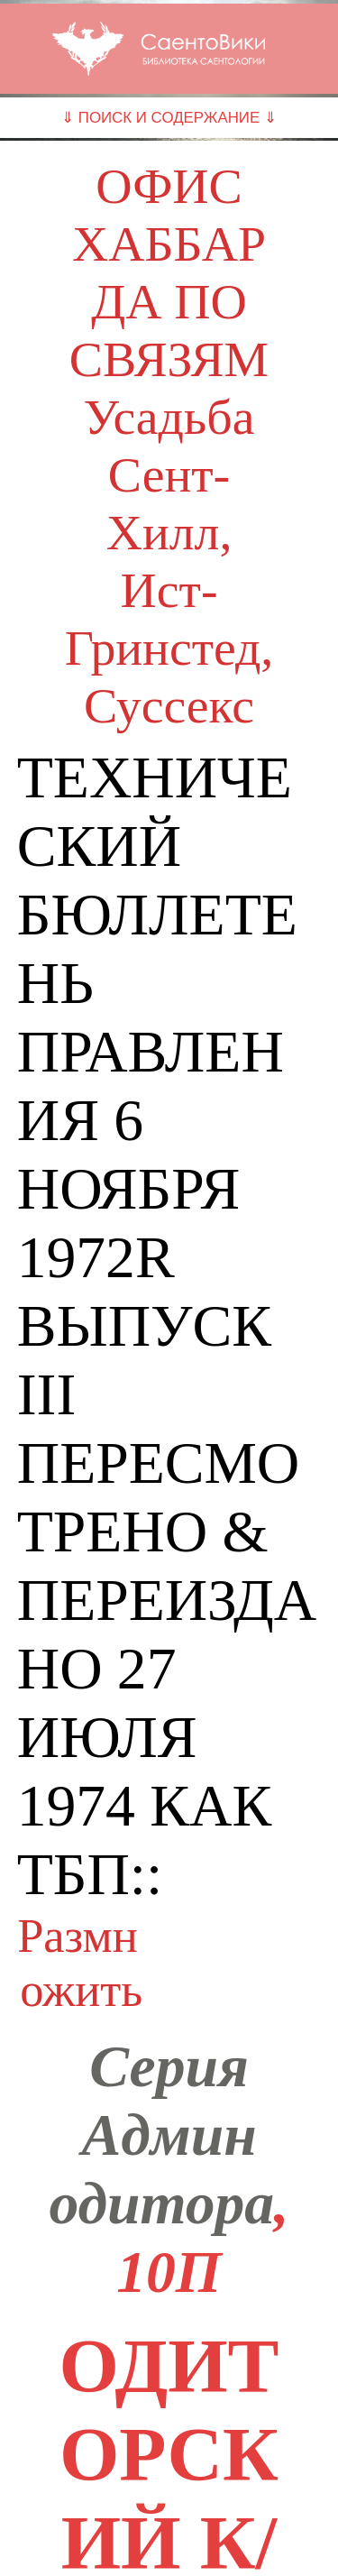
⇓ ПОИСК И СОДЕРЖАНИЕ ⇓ (169, 117)
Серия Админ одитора (162, 2134)
